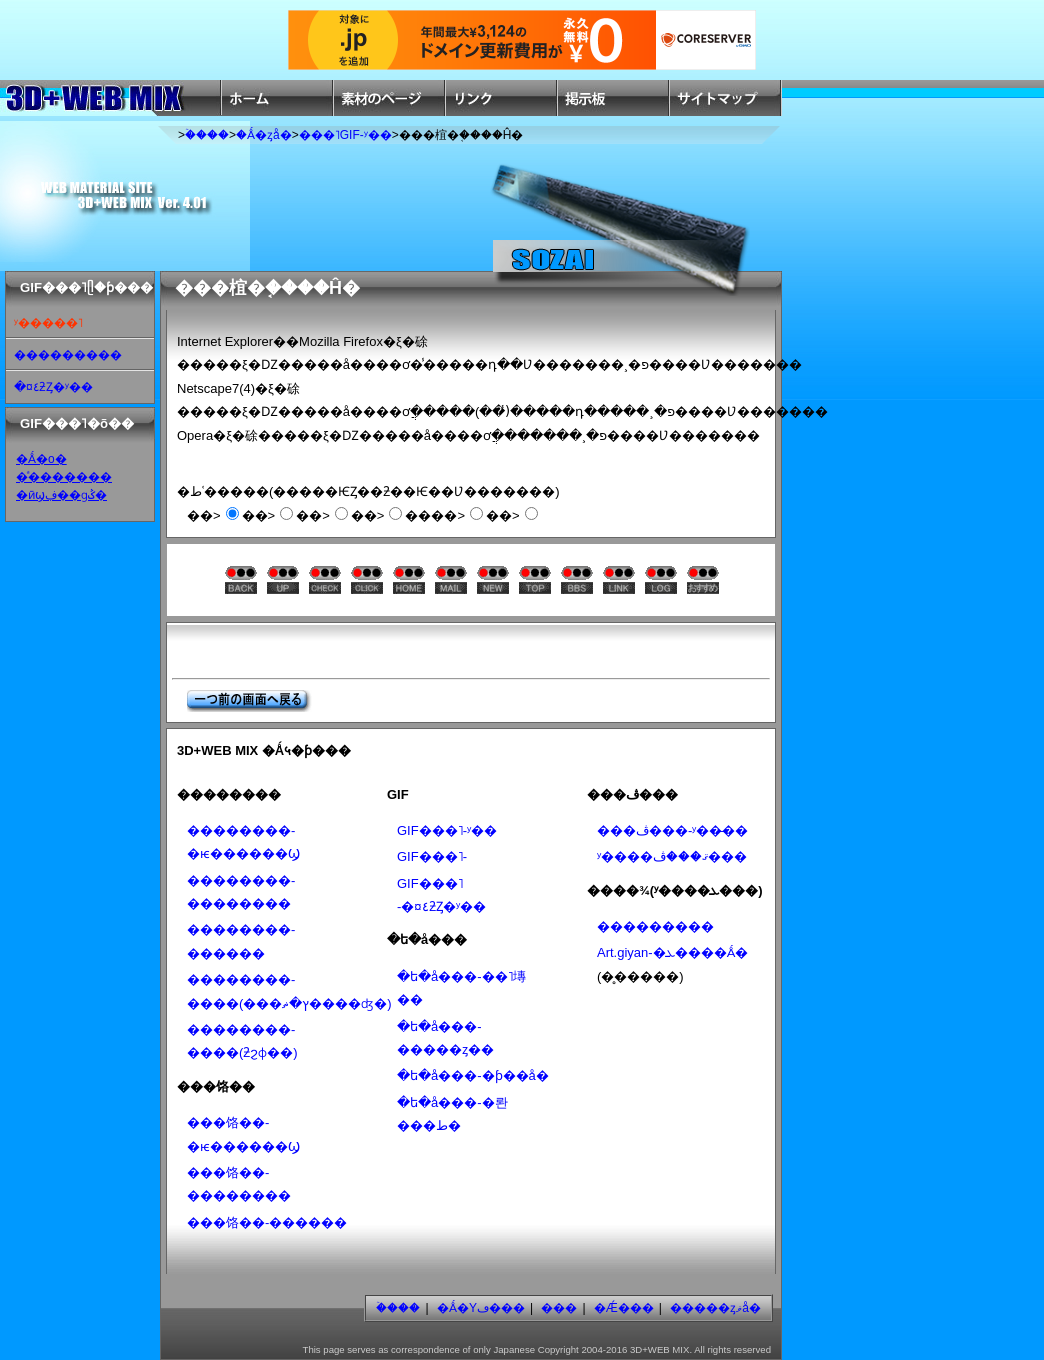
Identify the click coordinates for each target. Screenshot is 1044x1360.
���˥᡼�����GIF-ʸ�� (345, 135)
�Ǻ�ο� (41, 459)
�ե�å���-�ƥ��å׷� (473, 1075)
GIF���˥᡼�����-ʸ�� (447, 830)
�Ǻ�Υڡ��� (481, 1308)
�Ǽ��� (624, 1308)
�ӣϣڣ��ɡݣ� (61, 495)
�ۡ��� (207, 135)
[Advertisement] (421, 650)
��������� (68, 355)
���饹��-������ (267, 1222)
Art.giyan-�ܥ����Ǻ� (672, 952)
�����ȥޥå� (715, 1308)
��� (559, 1308)
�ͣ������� (64, 477)
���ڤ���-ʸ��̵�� (672, 830)
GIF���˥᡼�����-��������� (432, 856)
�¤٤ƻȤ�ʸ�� (53, 387)
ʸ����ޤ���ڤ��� (672, 856)
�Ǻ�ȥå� (264, 135)
